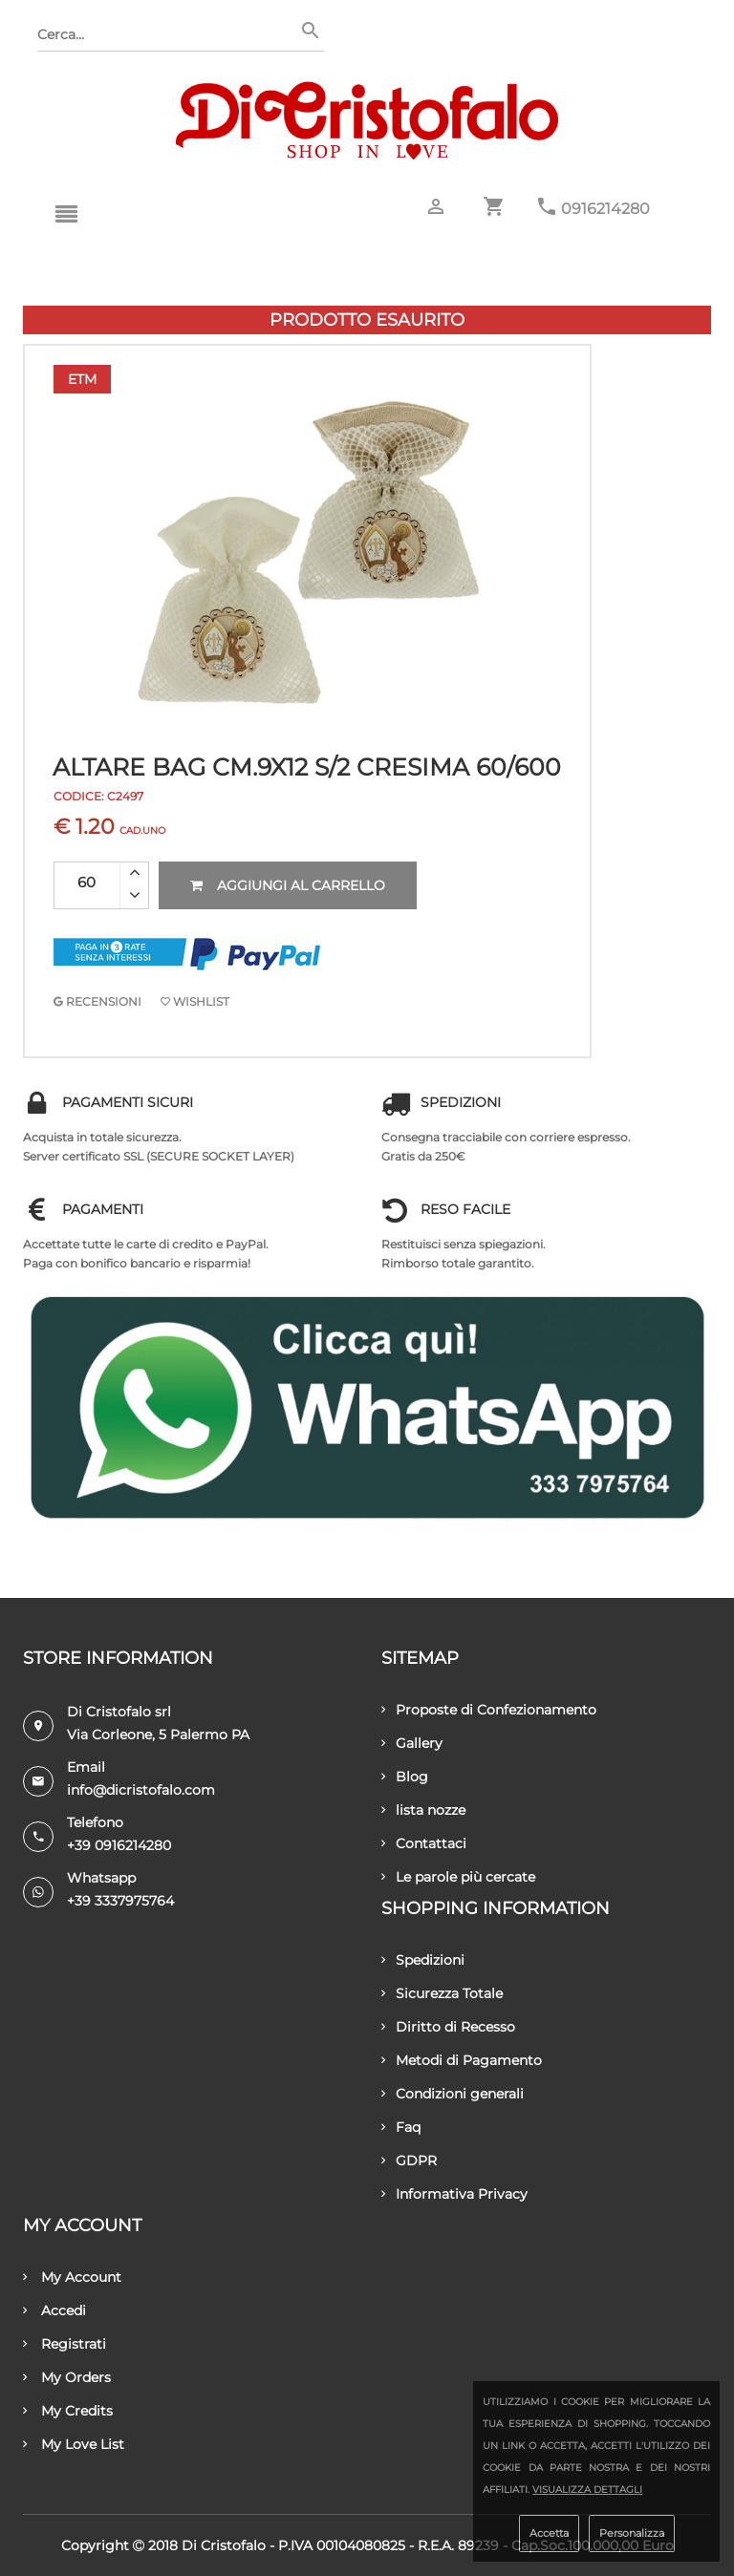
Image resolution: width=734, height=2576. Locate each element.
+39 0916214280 (119, 1845)
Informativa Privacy (454, 2194)
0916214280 (605, 209)
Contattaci (423, 1843)
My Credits (68, 2410)
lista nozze (423, 1810)
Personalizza (631, 2533)
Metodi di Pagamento (461, 2060)
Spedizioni (422, 1960)
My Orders (67, 2377)
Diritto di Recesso (448, 2026)
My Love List (73, 2444)
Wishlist (195, 1001)
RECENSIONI (97, 1001)
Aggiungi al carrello (287, 885)
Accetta (549, 2533)
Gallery (412, 1743)
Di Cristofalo (224, 2545)
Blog (404, 1776)
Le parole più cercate (458, 1876)
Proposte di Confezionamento (488, 1709)
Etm (82, 379)
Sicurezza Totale (442, 1993)
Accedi (54, 2310)
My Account (72, 2277)
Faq (401, 2127)
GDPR (409, 2160)
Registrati (64, 2343)
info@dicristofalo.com (141, 1790)
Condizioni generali (452, 2093)
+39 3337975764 (120, 1900)
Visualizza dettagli (587, 2489)
